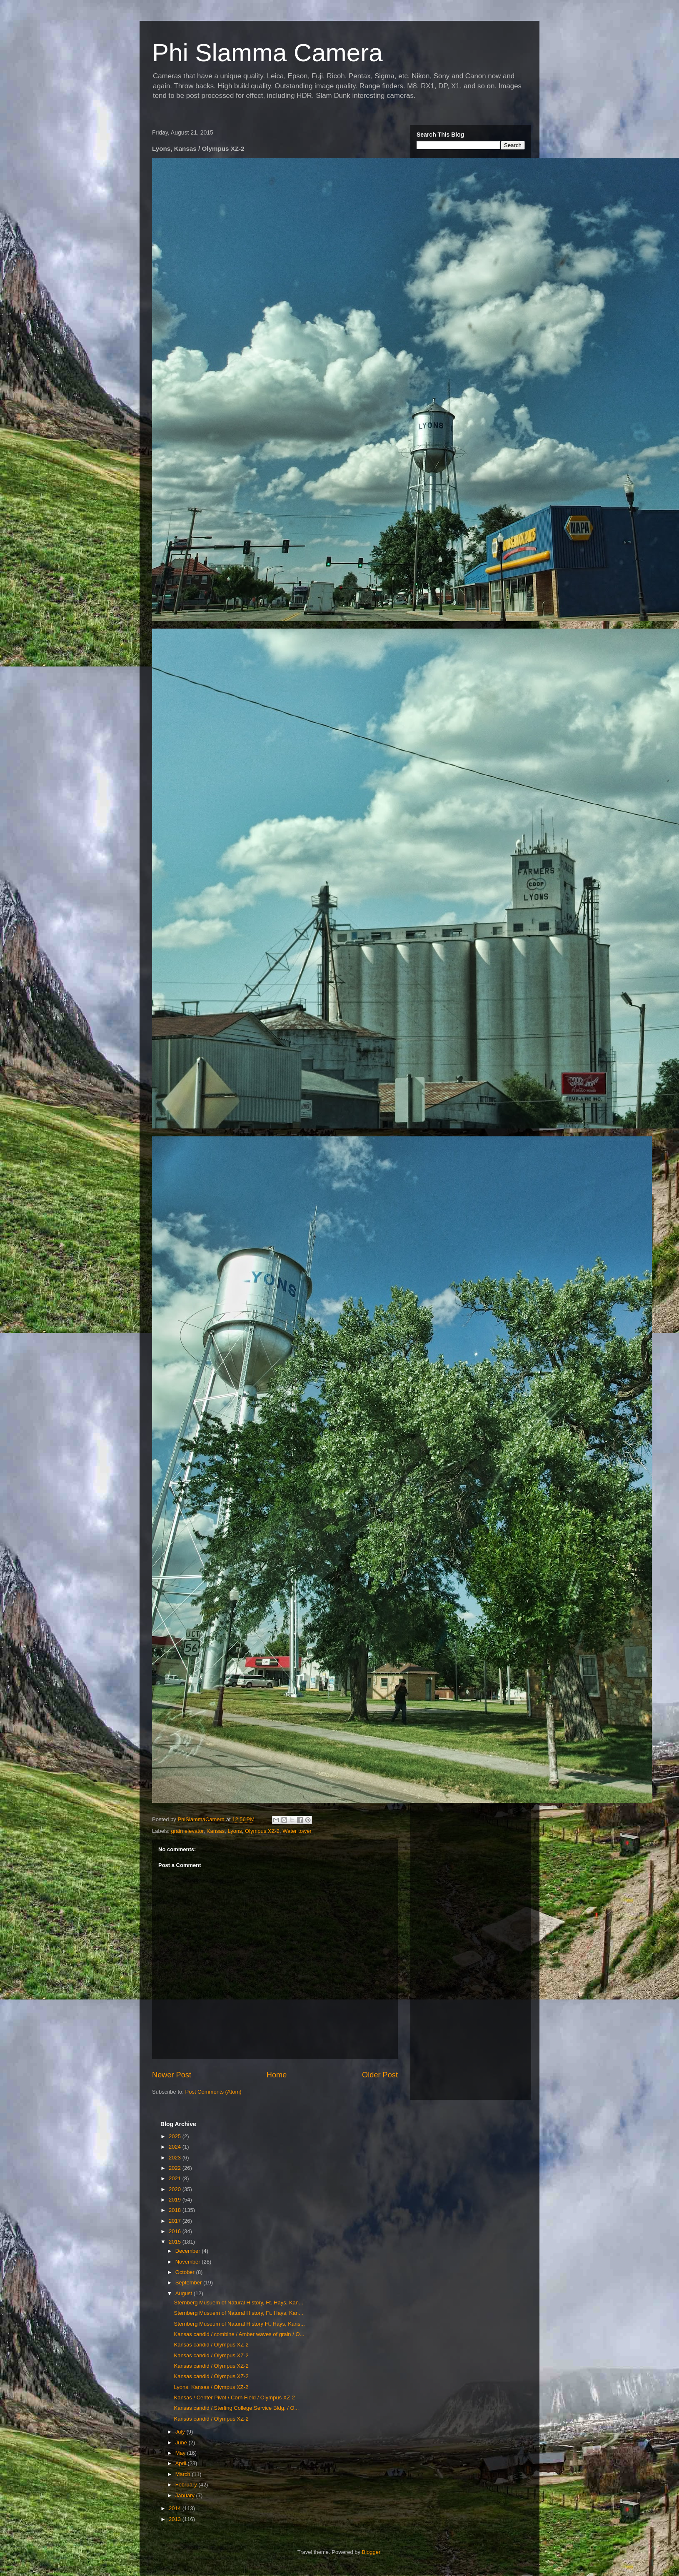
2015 (175, 2242)
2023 (175, 2157)
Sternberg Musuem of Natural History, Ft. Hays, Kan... (238, 2302)
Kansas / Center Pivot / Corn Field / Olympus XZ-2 (234, 2397)
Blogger (371, 2552)
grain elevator (187, 1831)
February (187, 2484)
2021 (175, 2178)
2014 (175, 2508)
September (189, 2282)
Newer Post (171, 2075)
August (184, 2293)
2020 (175, 2189)
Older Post (380, 2075)
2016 (175, 2231)
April (181, 2463)
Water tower (297, 1831)
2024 (175, 2147)
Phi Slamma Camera (267, 53)
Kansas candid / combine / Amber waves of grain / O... (239, 2334)
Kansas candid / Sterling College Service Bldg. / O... (236, 2408)
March (183, 2474)
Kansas (216, 1831)
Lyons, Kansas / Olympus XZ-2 (211, 2387)
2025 (175, 2136)
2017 (175, 2221)
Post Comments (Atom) (213, 2092)
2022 (175, 2168)
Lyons (234, 1831)
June (182, 2442)
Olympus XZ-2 (262, 1831)
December (188, 2251)
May (181, 2453)
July (181, 2432)
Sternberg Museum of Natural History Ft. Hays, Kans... (239, 2324)
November (188, 2262)
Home (277, 2075)
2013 (175, 2519)
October (185, 2272)
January (185, 2495)
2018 (175, 2210)
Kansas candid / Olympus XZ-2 (211, 2344)
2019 (175, 2200)
